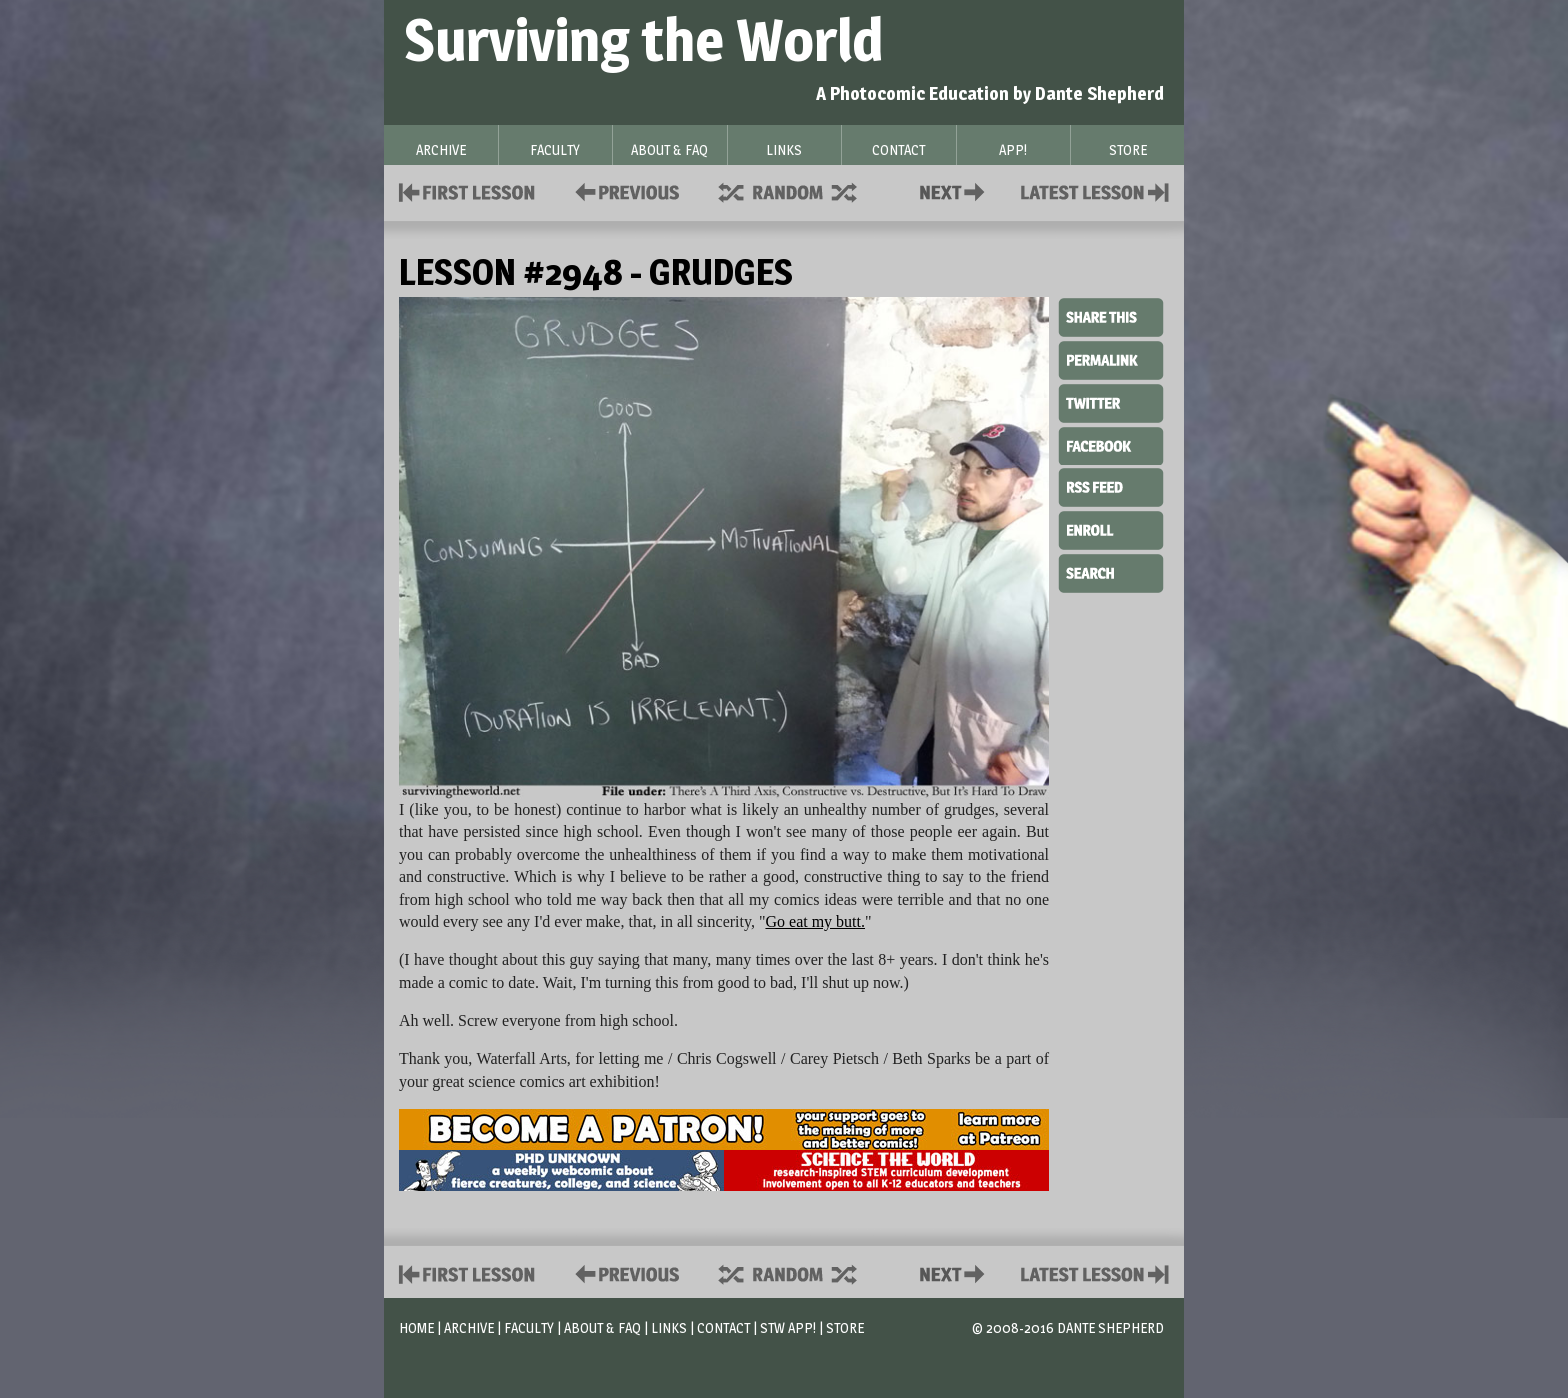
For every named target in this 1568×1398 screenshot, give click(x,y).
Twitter (1111, 402)
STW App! (788, 1327)
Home (416, 1327)
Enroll (1111, 528)
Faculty (529, 1327)
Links (669, 1327)
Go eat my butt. (815, 921)
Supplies (801, 190)
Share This (1111, 318)
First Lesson (467, 190)
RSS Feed (1111, 486)
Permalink (1111, 360)
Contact (956, 190)
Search (1111, 571)
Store (845, 1327)
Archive (469, 1327)
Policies (623, 190)
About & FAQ (602, 1327)
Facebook (1111, 444)
